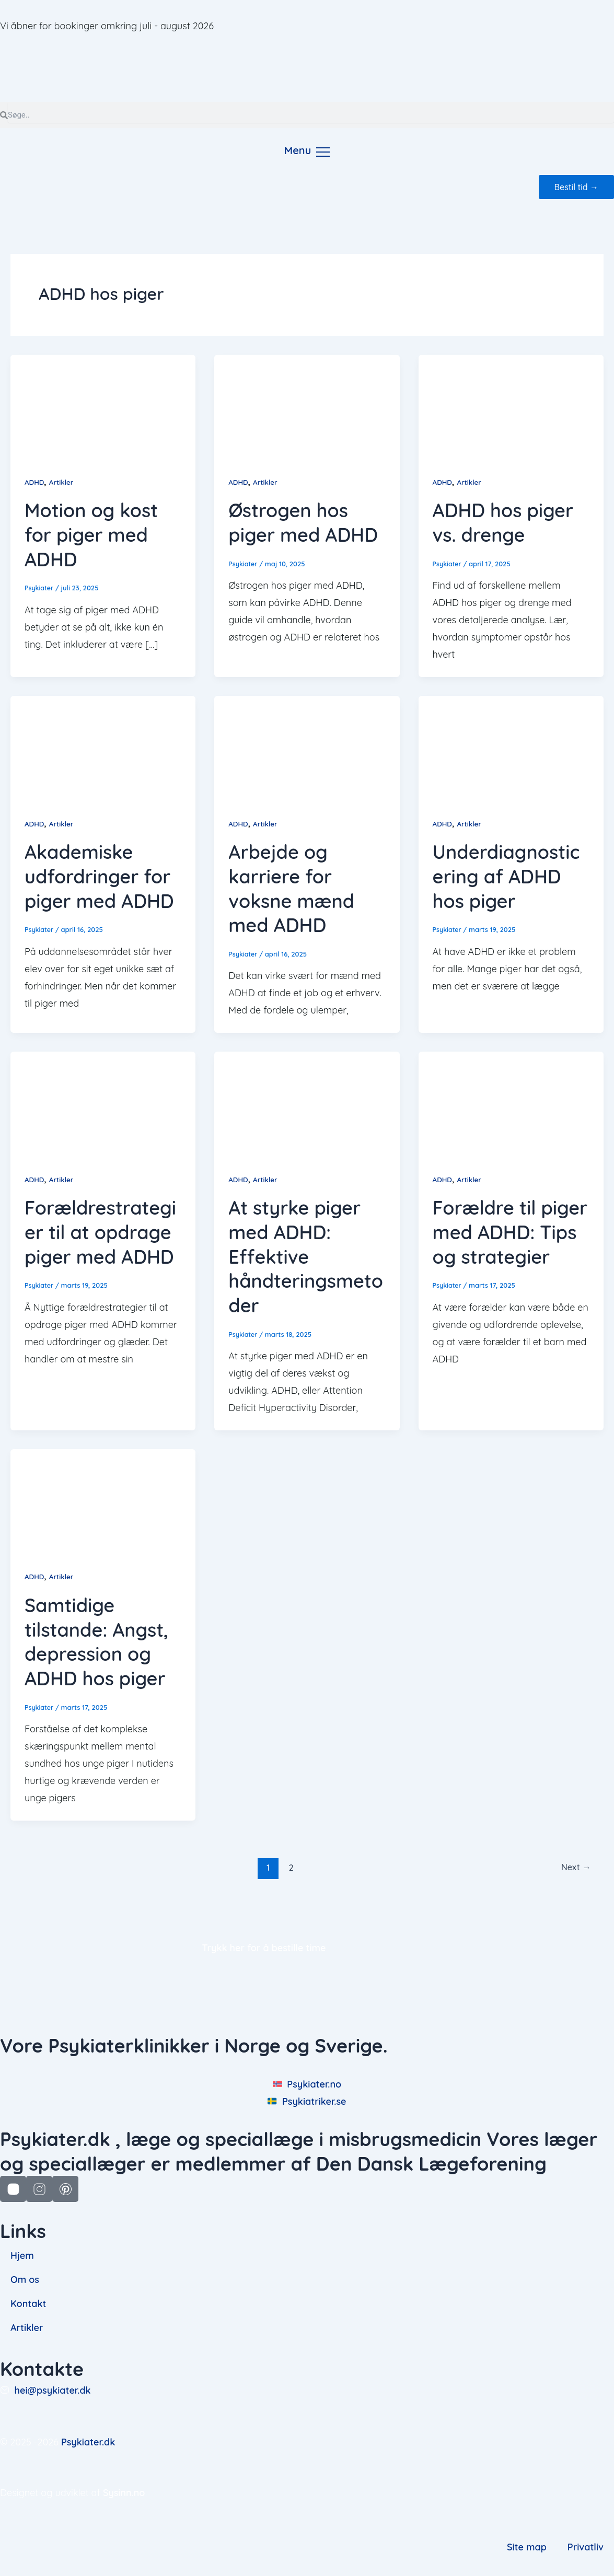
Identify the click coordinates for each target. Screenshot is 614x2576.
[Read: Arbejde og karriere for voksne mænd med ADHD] (306, 747)
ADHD (35, 482)
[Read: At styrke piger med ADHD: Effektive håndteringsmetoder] (306, 1103)
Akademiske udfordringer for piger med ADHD (99, 876)
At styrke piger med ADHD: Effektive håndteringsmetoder (305, 1256)
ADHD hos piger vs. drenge (503, 522)
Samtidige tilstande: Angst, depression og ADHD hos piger (96, 1641)
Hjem (22, 2255)
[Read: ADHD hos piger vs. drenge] (511, 406)
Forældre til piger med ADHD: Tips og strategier (510, 1232)
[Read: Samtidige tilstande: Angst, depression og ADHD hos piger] (102, 1500)
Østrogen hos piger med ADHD (303, 522)
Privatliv (585, 2546)
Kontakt (28, 2304)
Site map (527, 2546)
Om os (24, 2280)
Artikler (63, 482)
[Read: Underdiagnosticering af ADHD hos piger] (511, 747)
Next (574, 1867)
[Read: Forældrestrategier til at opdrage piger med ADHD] (102, 1103)
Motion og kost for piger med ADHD (91, 534)
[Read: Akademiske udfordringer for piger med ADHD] (102, 747)
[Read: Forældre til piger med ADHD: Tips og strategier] (511, 1103)
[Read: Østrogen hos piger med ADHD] (306, 406)
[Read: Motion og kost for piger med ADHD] (102, 406)
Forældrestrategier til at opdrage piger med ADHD (100, 1232)
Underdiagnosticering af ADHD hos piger (506, 876)
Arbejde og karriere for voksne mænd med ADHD (291, 888)
